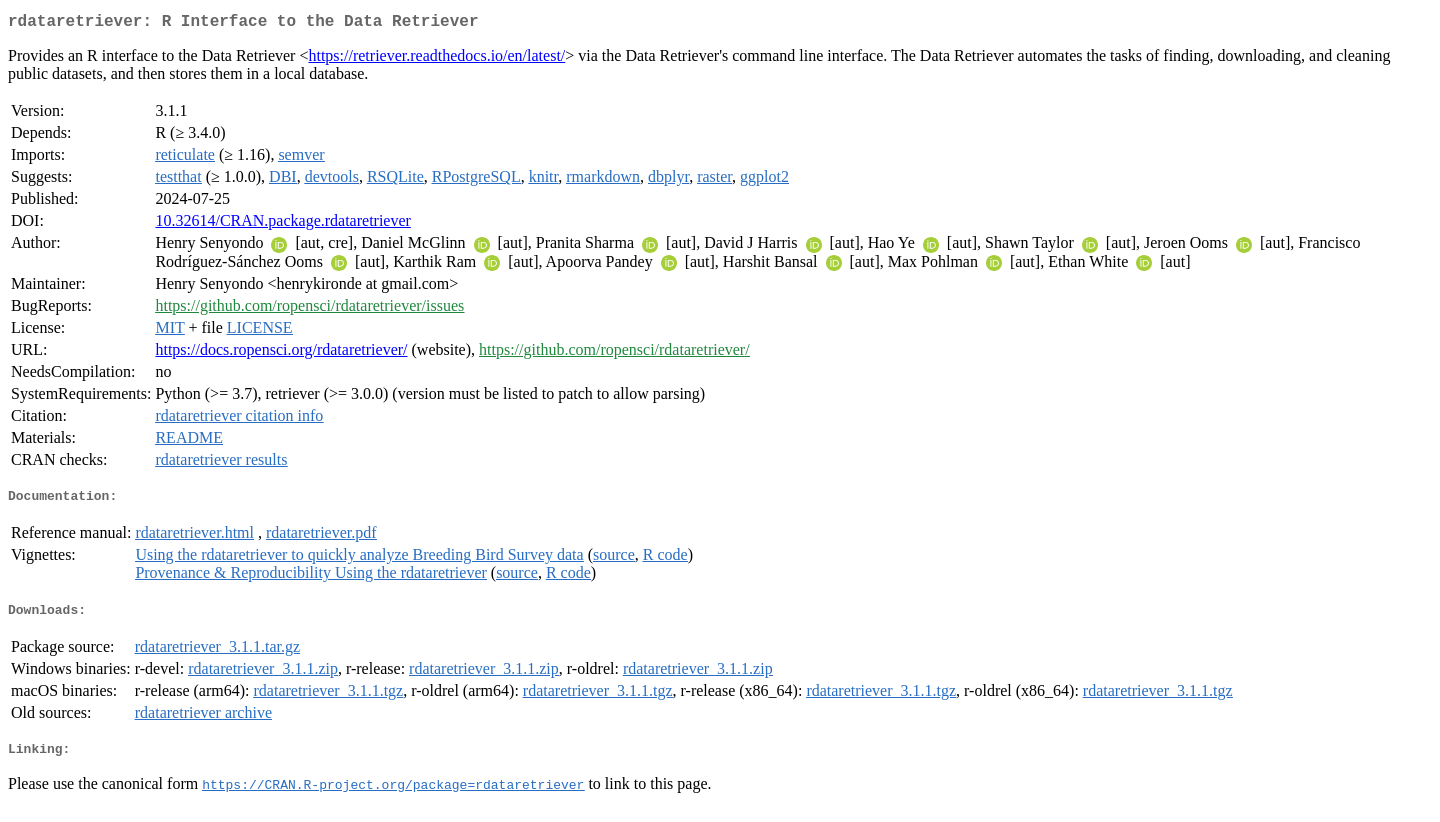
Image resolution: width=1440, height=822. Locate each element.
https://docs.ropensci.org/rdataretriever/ (281, 353)
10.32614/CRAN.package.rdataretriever (282, 224)
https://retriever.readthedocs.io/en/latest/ (436, 59)
